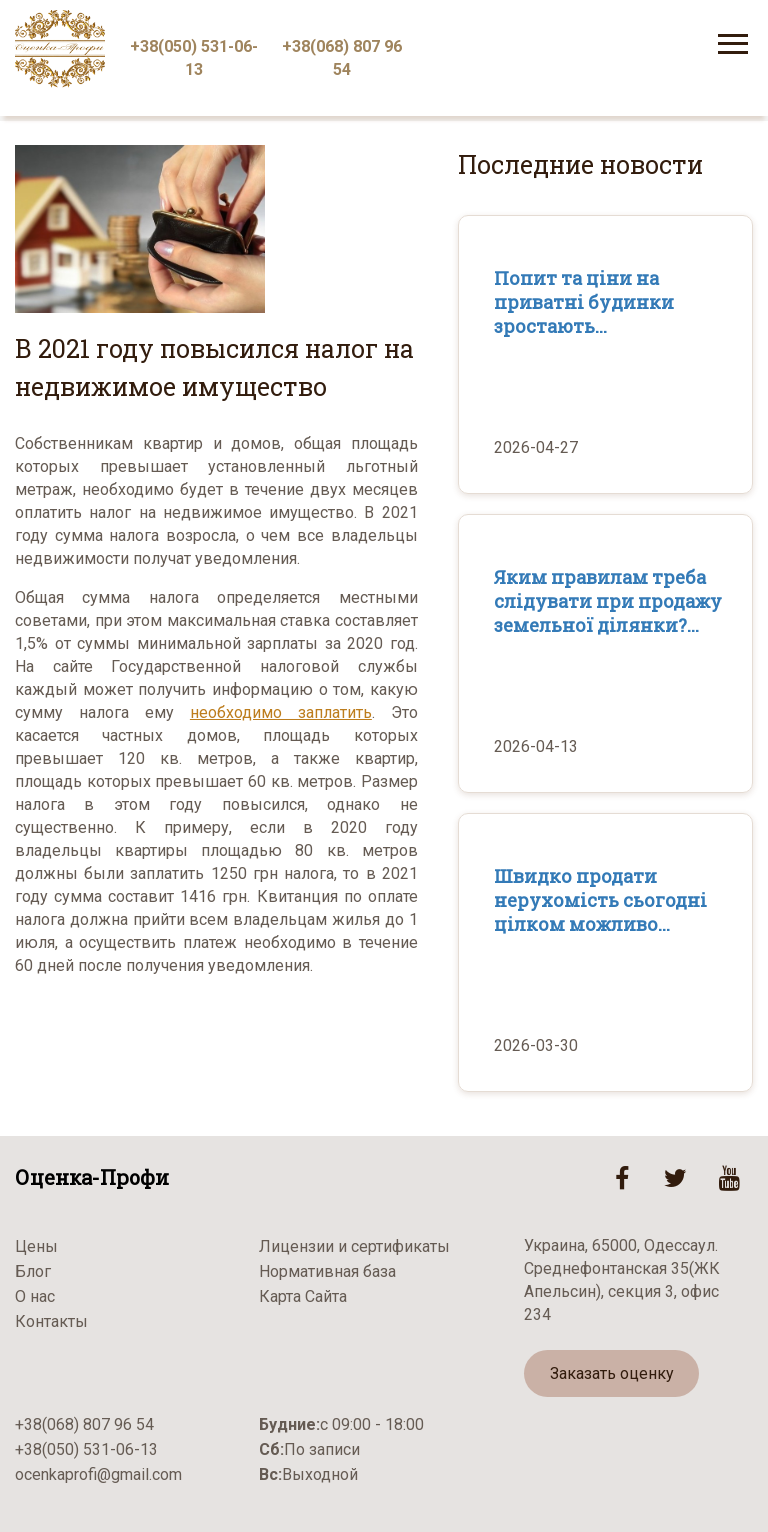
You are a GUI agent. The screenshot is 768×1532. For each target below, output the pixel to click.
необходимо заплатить (281, 712)
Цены (36, 1246)
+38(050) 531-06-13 (194, 58)
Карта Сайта (303, 1296)
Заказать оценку (612, 1373)
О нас (35, 1296)
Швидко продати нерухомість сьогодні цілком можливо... (600, 900)
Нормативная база (327, 1271)
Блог (33, 1271)
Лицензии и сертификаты (354, 1246)
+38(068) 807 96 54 (342, 58)
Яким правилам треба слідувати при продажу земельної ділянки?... (608, 601)
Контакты (51, 1321)
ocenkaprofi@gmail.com (98, 1474)
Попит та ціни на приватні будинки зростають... (584, 302)
